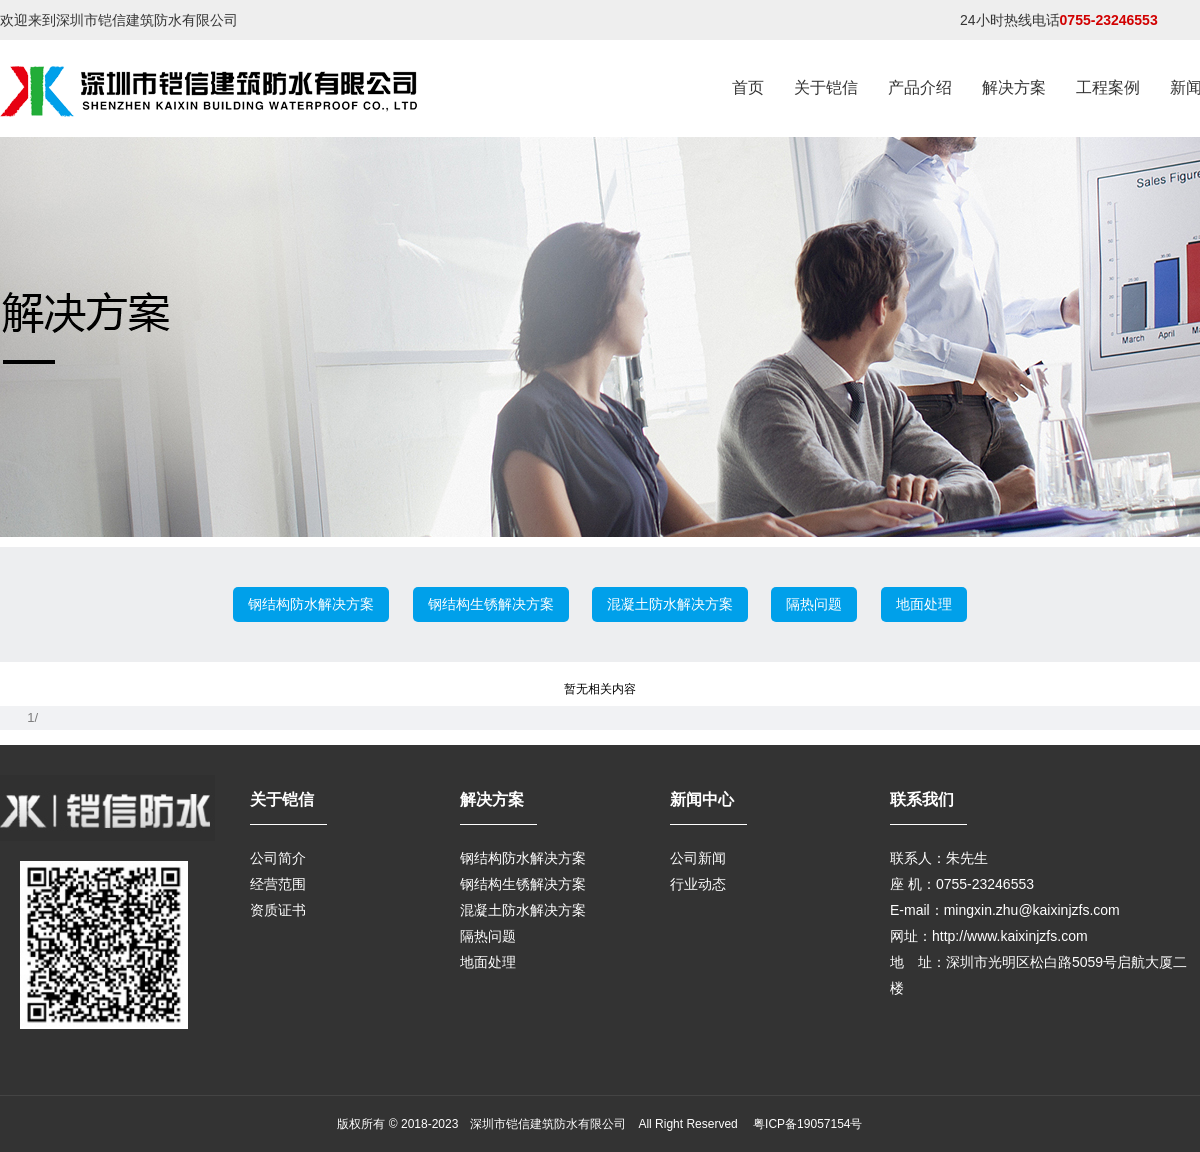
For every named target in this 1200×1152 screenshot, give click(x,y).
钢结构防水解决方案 (311, 604)
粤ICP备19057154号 (806, 1124)
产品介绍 (920, 87)
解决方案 (1014, 87)
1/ (32, 717)
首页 (748, 87)
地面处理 (924, 604)
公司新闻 (698, 858)
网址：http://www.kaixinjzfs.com (989, 936)
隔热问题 (814, 604)
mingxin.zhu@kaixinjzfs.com (1032, 910)
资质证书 (278, 910)
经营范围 (278, 884)
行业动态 (698, 884)
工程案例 (1108, 87)
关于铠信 (826, 87)
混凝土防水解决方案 (670, 604)
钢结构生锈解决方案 (491, 604)
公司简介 (278, 858)
